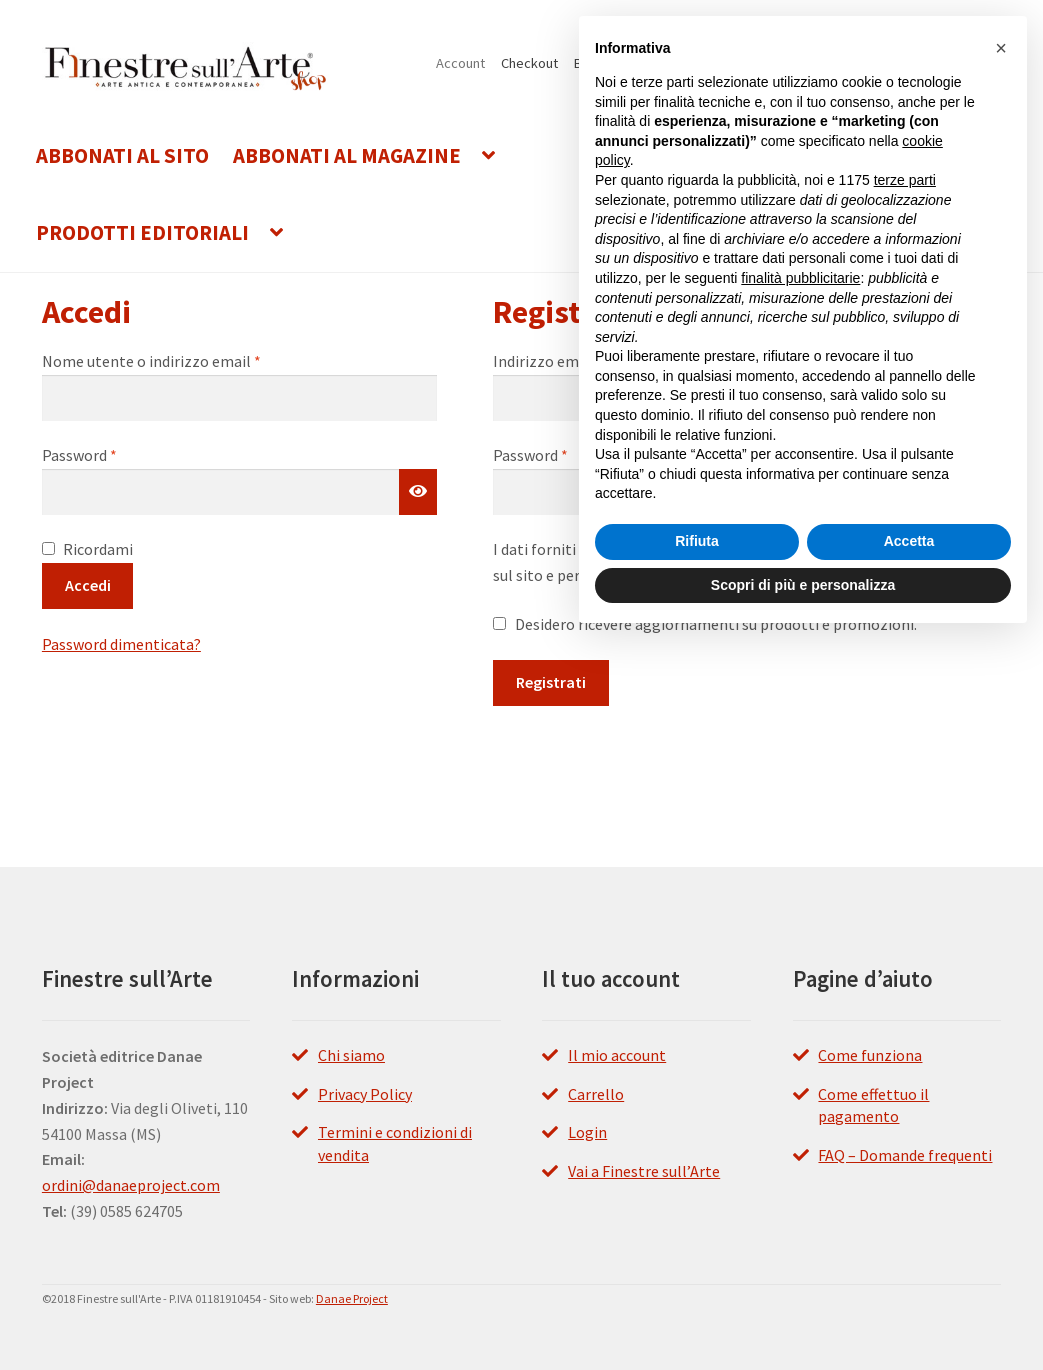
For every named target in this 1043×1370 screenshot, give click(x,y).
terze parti (905, 180)
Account (460, 63)
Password (111, 454)
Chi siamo (351, 1055)
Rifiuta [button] (697, 541)
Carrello (596, 1094)
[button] (1001, 48)
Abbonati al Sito (122, 156)
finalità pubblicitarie (800, 278)
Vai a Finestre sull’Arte (644, 1171)
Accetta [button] (909, 541)
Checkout (529, 63)
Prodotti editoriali (142, 233)
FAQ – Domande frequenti (905, 1155)
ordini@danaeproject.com (131, 1185)
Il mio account (617, 1055)
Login (587, 1132)
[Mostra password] (418, 492)
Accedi (88, 585)
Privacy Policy (365, 1094)
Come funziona (870, 1055)
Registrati (551, 682)
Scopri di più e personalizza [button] (803, 585)
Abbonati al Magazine (347, 156)
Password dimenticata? (121, 644)
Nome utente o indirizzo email (183, 360)
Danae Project (352, 1298)
